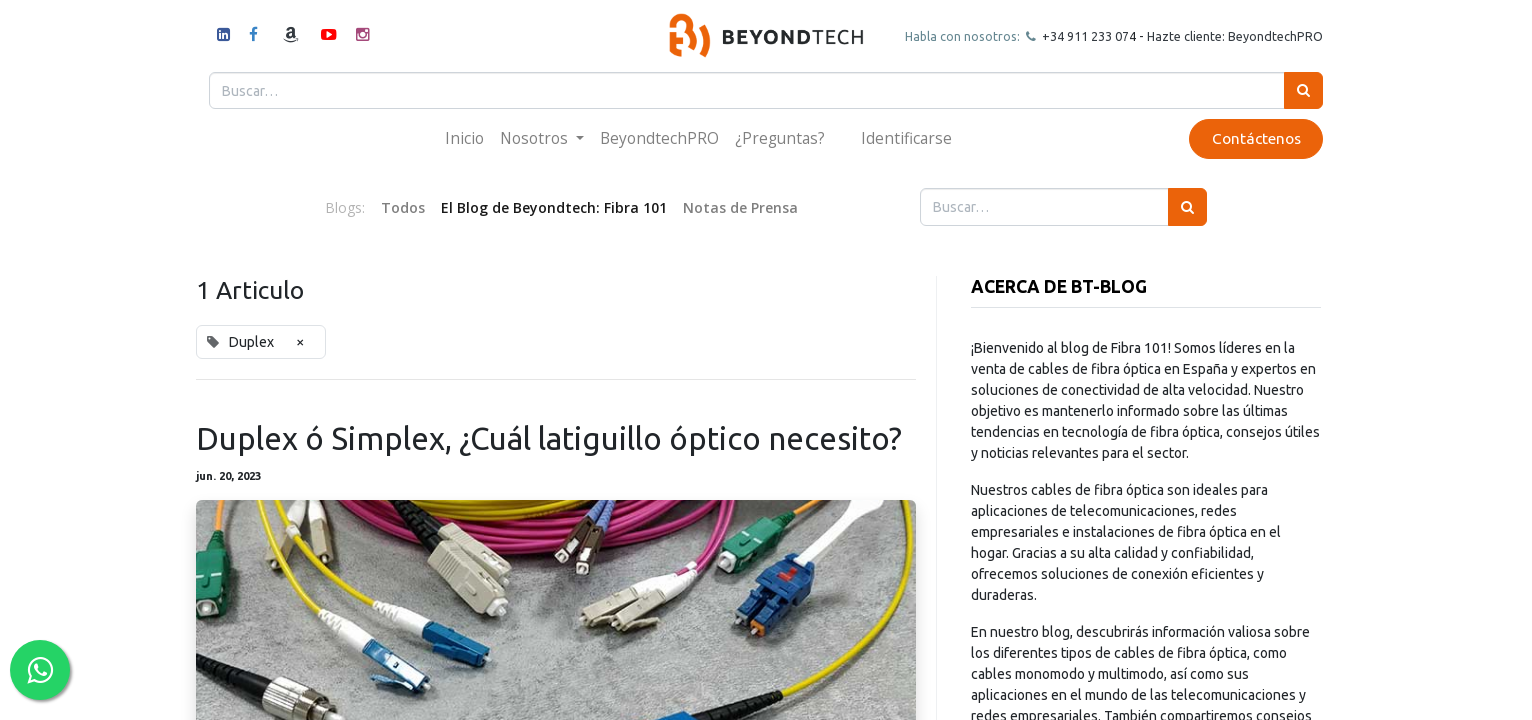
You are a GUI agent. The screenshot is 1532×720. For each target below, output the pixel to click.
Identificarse (906, 138)
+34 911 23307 (1082, 36)
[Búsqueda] (1301, 90)
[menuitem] (464, 138)
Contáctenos (1253, 138)
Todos (403, 207)
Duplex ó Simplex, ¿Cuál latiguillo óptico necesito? (549, 438)
